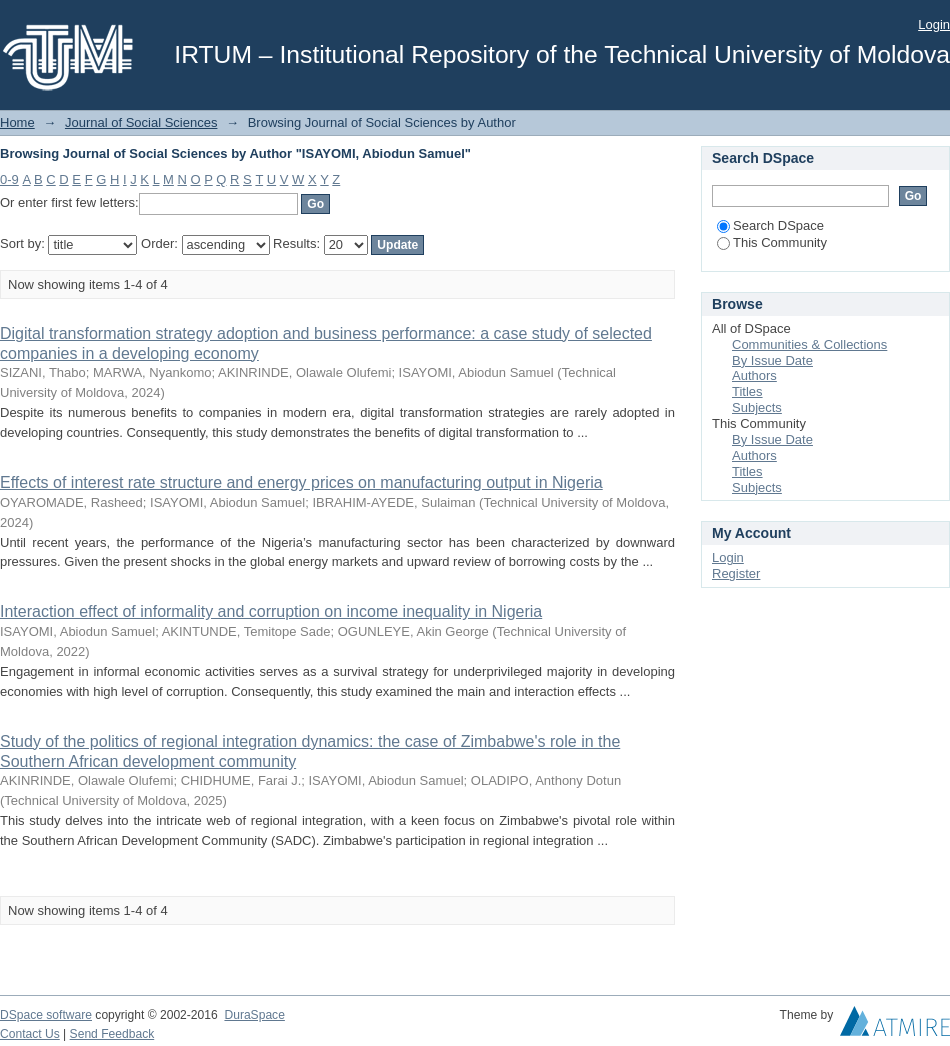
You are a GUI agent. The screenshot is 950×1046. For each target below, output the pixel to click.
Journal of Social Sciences (141, 122)
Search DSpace (770, 225)
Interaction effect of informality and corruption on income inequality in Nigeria (271, 611)
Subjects (757, 407)
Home (17, 122)
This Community (772, 242)
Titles (747, 391)
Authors (754, 375)
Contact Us (30, 1034)
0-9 (9, 179)
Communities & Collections (809, 344)
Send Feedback (112, 1034)
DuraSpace (254, 1015)
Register (736, 573)
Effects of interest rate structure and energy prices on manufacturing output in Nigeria (301, 482)
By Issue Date (772, 360)
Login (934, 24)
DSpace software (46, 1015)
